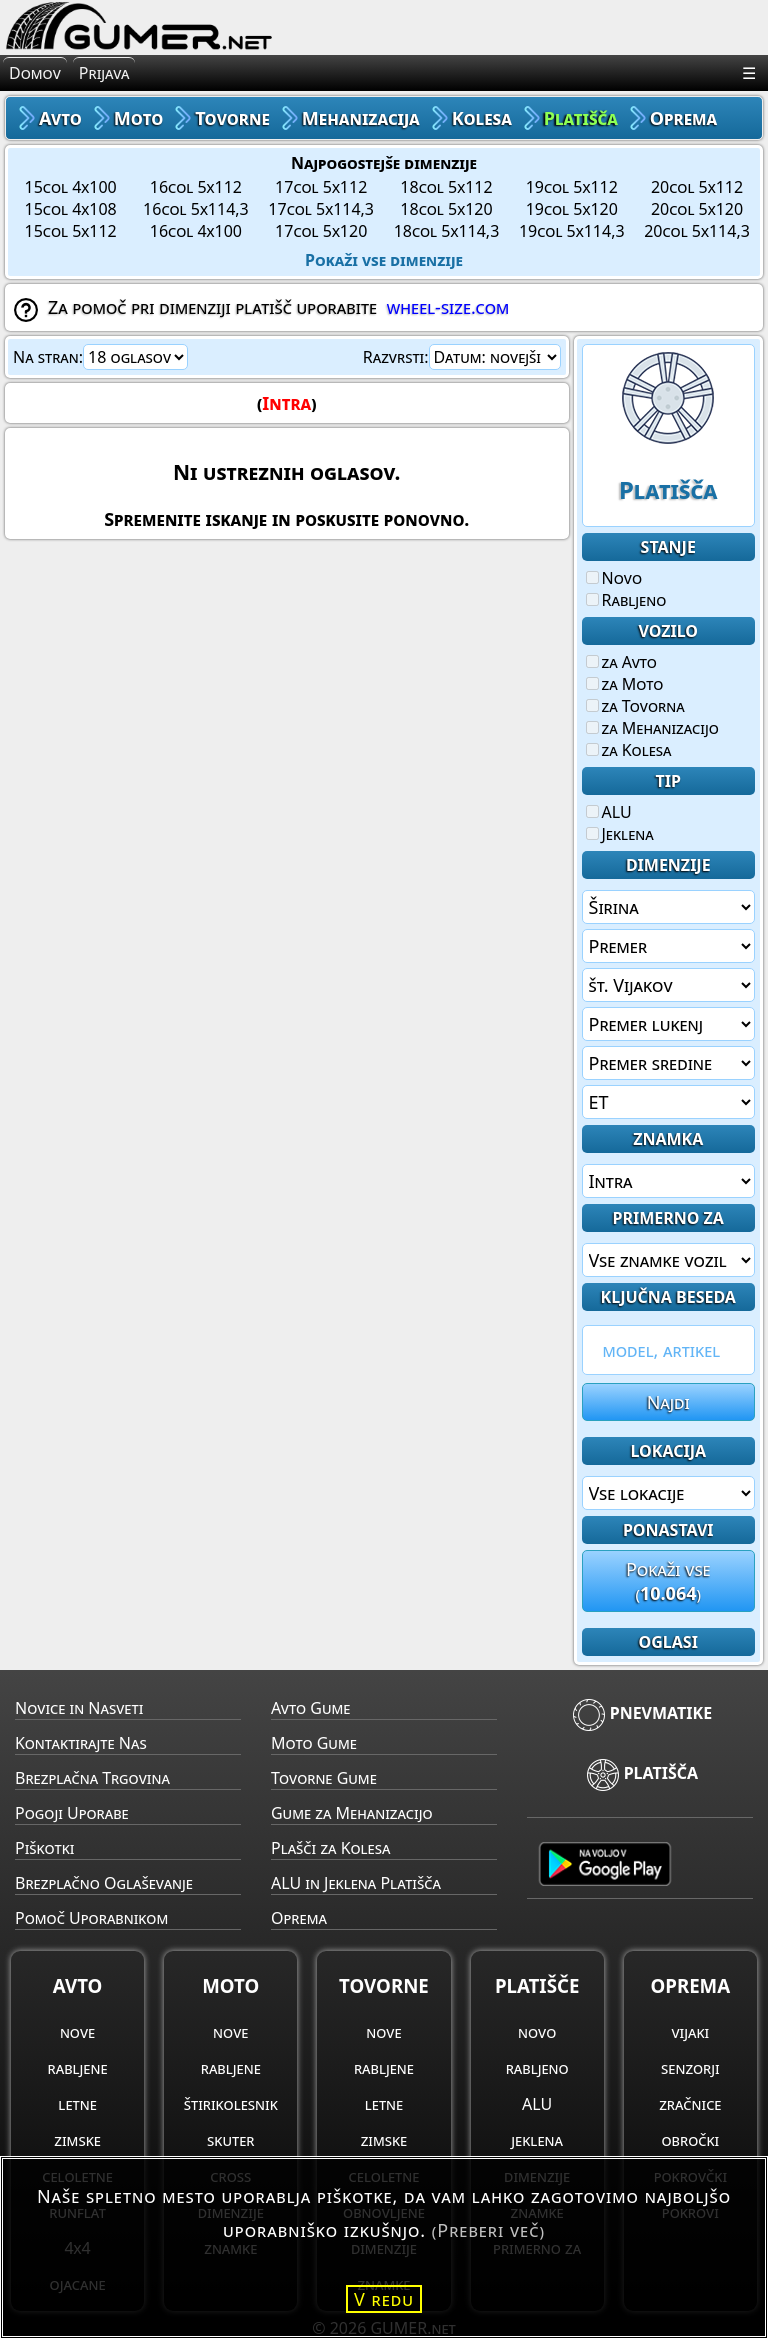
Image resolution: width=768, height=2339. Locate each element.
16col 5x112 (196, 187)
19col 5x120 (572, 209)
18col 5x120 (446, 209)
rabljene (78, 2068)
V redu (384, 2299)
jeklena (537, 2140)
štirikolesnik (231, 2104)
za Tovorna (635, 706)
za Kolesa (629, 750)
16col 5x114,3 (196, 209)
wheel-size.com (447, 307)
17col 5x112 (321, 187)
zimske (77, 2140)
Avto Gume (310, 1708)
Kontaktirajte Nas (81, 1743)
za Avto (621, 662)
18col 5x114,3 (447, 231)
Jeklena (620, 834)
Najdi (668, 1402)
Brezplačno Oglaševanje (104, 1883)
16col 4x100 (196, 231)
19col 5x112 (572, 187)
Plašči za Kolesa (330, 1848)
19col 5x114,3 (572, 231)
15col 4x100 (71, 187)
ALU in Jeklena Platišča (356, 1883)
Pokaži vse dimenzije (384, 260)
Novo (614, 578)
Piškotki (44, 1848)
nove (77, 2032)
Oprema (299, 1918)
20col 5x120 (697, 209)
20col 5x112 (697, 187)
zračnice (690, 2104)
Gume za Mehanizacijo (352, 1813)
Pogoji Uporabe (72, 1813)
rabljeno (537, 2068)
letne (77, 2104)
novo (537, 2032)
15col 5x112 (71, 231)
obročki (690, 2140)
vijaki (690, 2032)
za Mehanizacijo (652, 728)
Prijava (104, 73)
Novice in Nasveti (79, 1708)
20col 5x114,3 (697, 231)
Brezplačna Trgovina (92, 1778)
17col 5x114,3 (321, 209)
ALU (609, 812)
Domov (35, 73)
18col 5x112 (446, 187)
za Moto (625, 684)
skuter (230, 2140)
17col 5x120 (321, 231)
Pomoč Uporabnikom (91, 1918)
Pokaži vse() (668, 1581)
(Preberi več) (488, 2230)
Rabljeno (626, 600)
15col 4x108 (71, 209)
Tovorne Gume (324, 1778)
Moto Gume (314, 1743)
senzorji (690, 2068)
